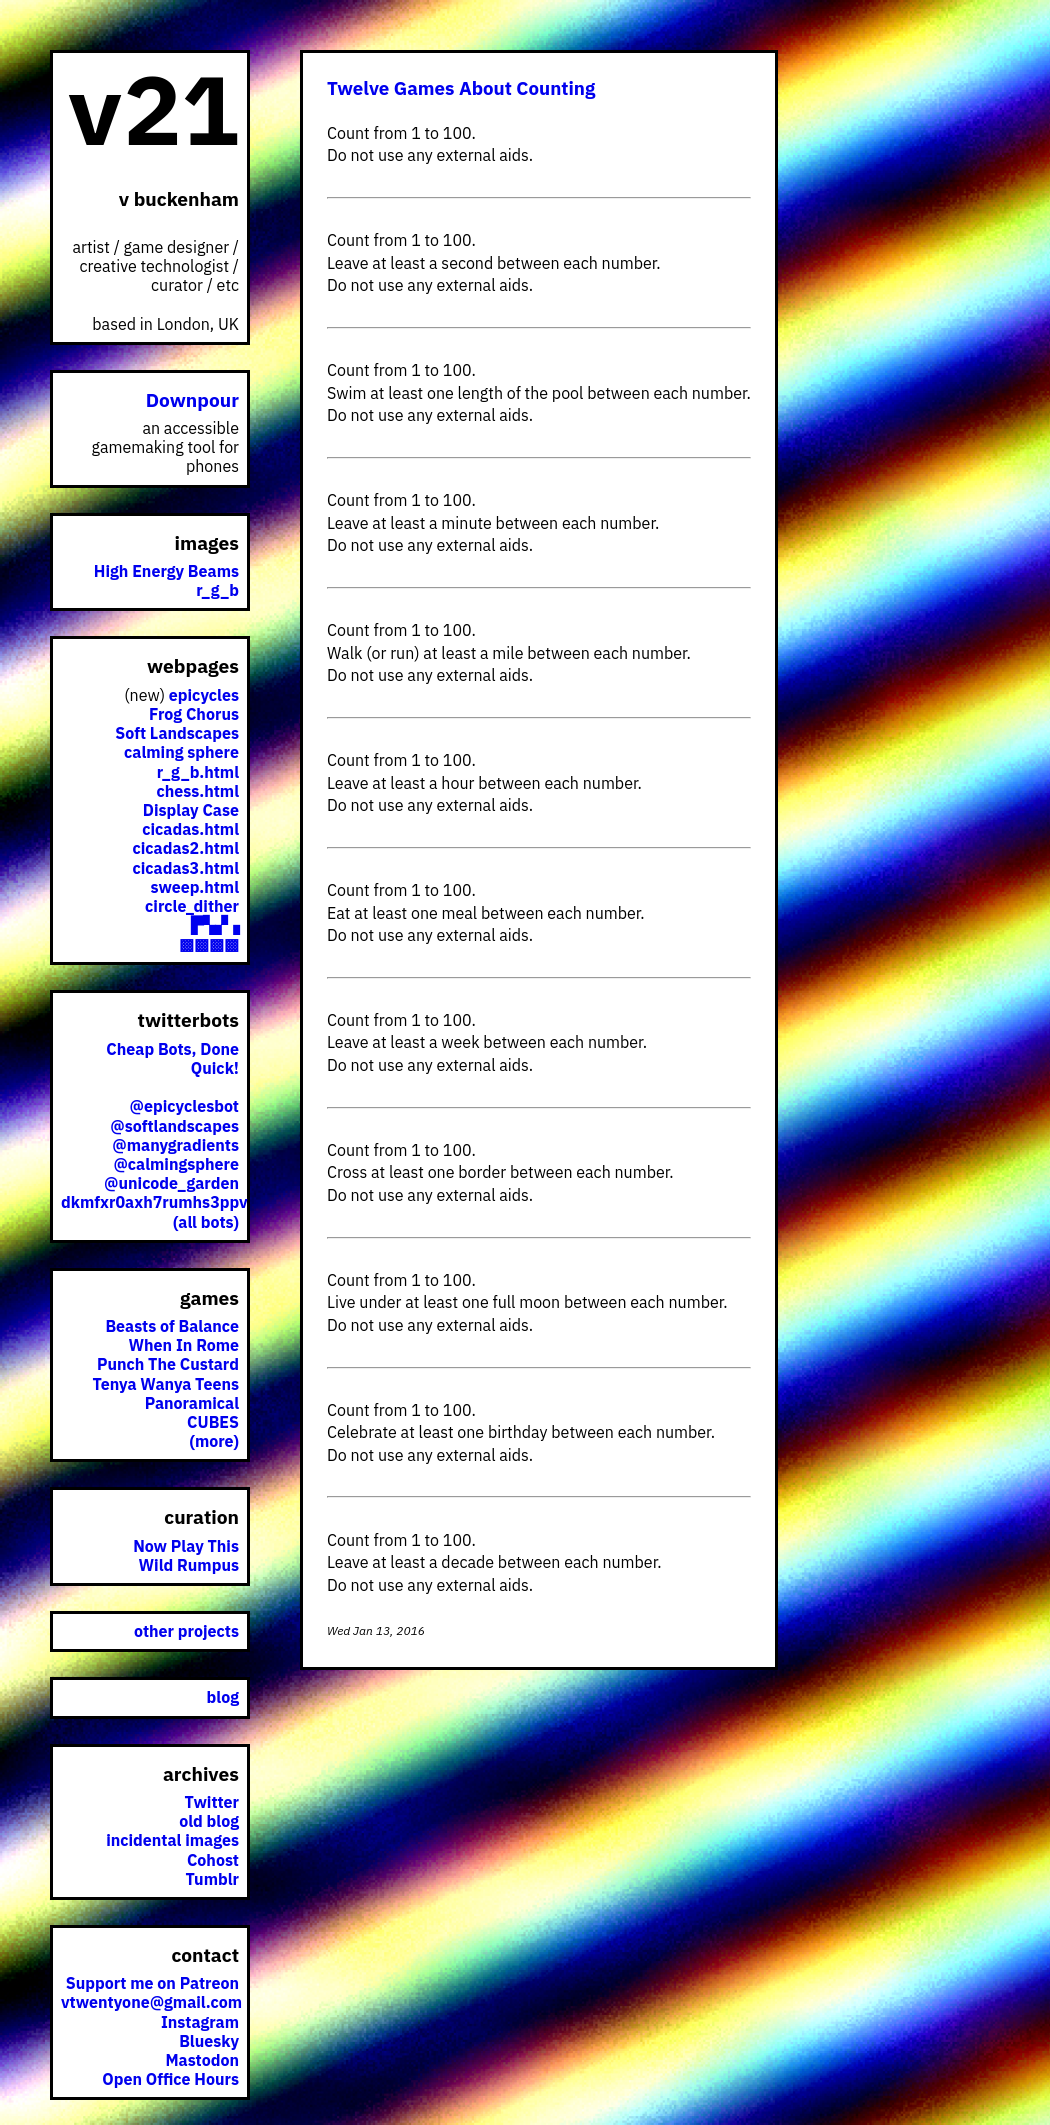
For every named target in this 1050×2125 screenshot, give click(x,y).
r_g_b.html (198, 772)
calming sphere (181, 752)
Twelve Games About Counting (461, 88)
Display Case (191, 810)
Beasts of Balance (172, 1326)
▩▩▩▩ (209, 944)
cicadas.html (190, 829)
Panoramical (192, 1403)
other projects (186, 1631)
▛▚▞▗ (215, 925)
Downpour (192, 399)
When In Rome (184, 1345)
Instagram (200, 2022)
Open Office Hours (170, 2079)
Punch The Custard (168, 1364)
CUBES (213, 1422)
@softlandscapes (174, 1126)
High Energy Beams (166, 571)
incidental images (172, 1840)
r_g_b (217, 590)
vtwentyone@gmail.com (151, 2002)
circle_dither (192, 906)
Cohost (213, 1860)
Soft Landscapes (177, 733)
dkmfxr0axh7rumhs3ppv (154, 1202)
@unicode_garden (171, 1183)
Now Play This (186, 1546)
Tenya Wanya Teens (165, 1384)
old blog (209, 1821)
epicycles (204, 695)
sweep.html (195, 887)
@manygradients (175, 1145)
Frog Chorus (194, 714)
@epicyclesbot (184, 1106)
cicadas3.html (186, 868)
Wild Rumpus (189, 1565)
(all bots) (206, 1222)
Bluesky (209, 2041)
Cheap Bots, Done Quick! (172, 1058)
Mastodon (202, 2060)
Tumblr (212, 1879)
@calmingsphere (176, 1164)
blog (223, 1697)
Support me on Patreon (152, 1983)
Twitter (212, 1802)
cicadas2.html (186, 848)
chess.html (198, 791)
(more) (214, 1441)
